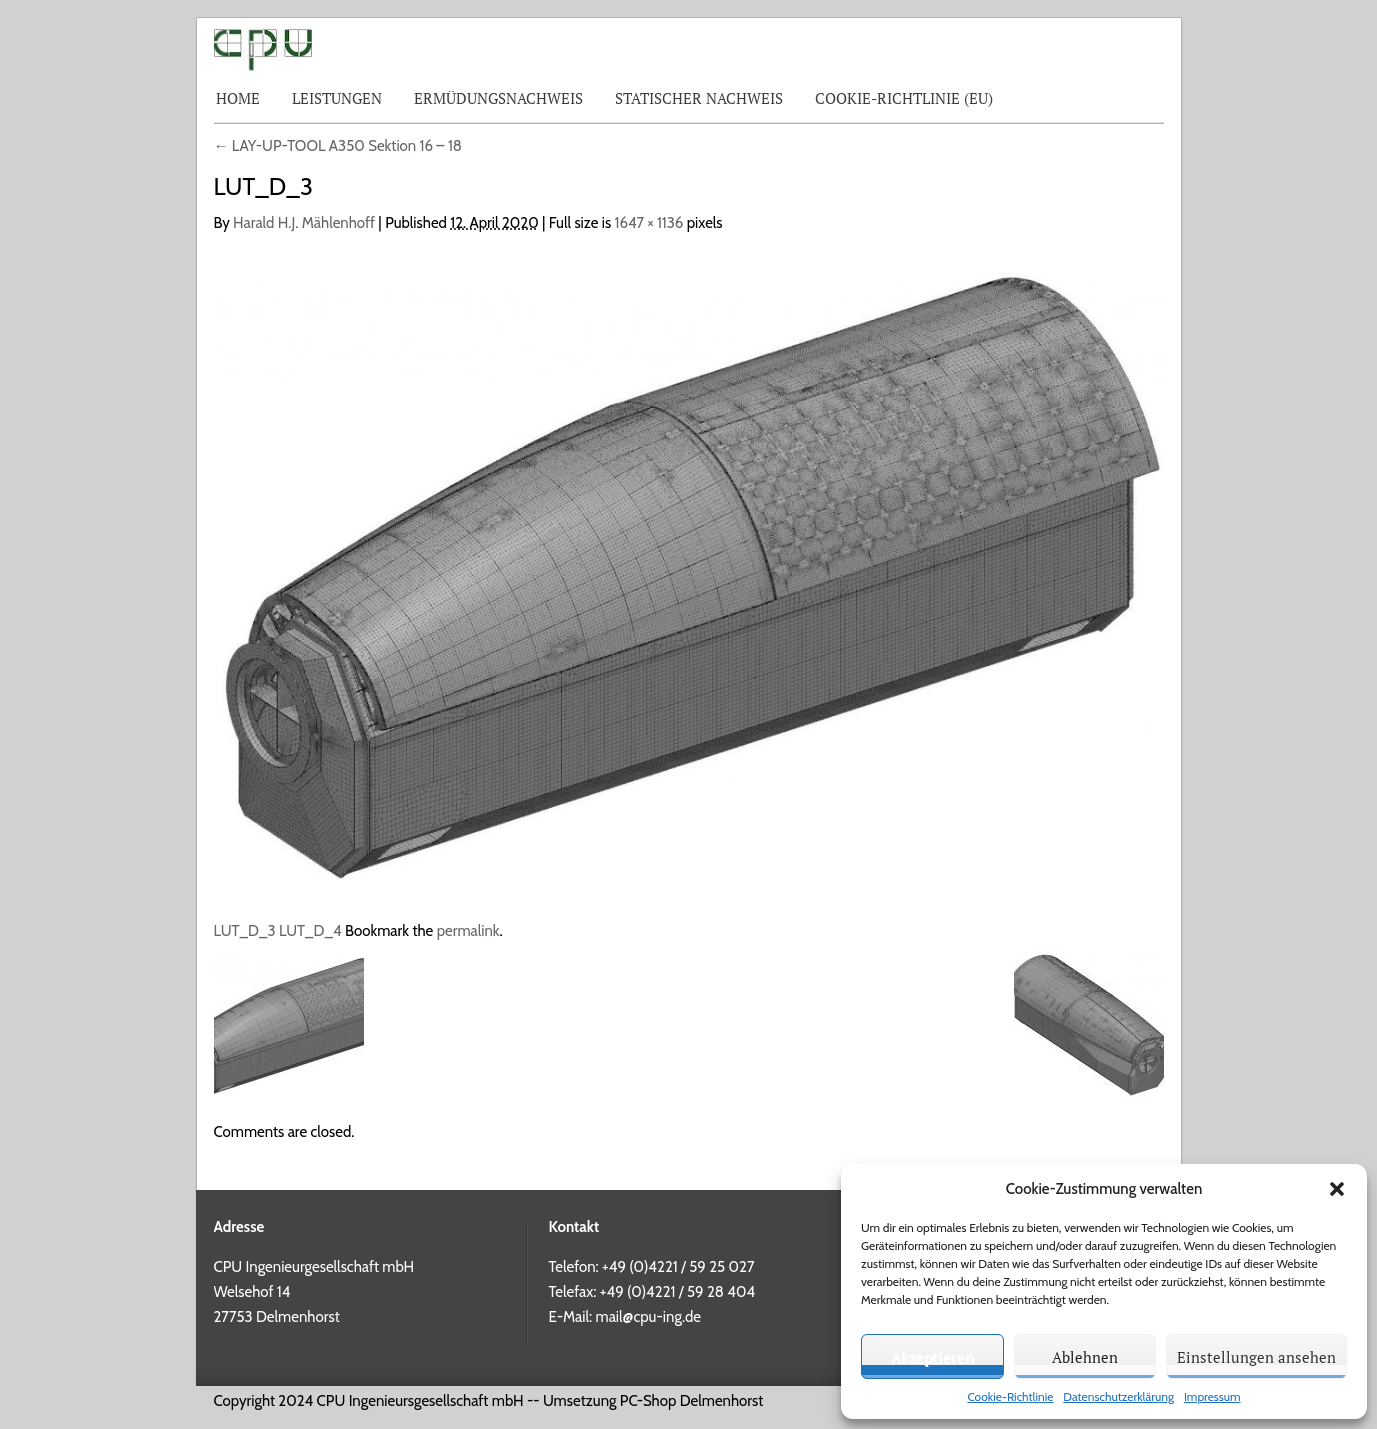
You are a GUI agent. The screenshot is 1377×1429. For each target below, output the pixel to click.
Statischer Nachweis (699, 98)
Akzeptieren (932, 1357)
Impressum (1212, 1396)
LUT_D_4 (310, 931)
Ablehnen (1085, 1357)
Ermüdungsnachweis (498, 98)
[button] (1337, 1189)
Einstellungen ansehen (1256, 1357)
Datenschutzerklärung (1118, 1396)
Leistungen (337, 98)
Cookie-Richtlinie (1010, 1396)
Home (238, 98)
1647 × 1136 (649, 223)
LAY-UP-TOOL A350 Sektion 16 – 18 (338, 146)
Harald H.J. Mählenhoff (304, 223)
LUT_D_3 (245, 931)
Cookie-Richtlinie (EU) (904, 98)
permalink (468, 931)
